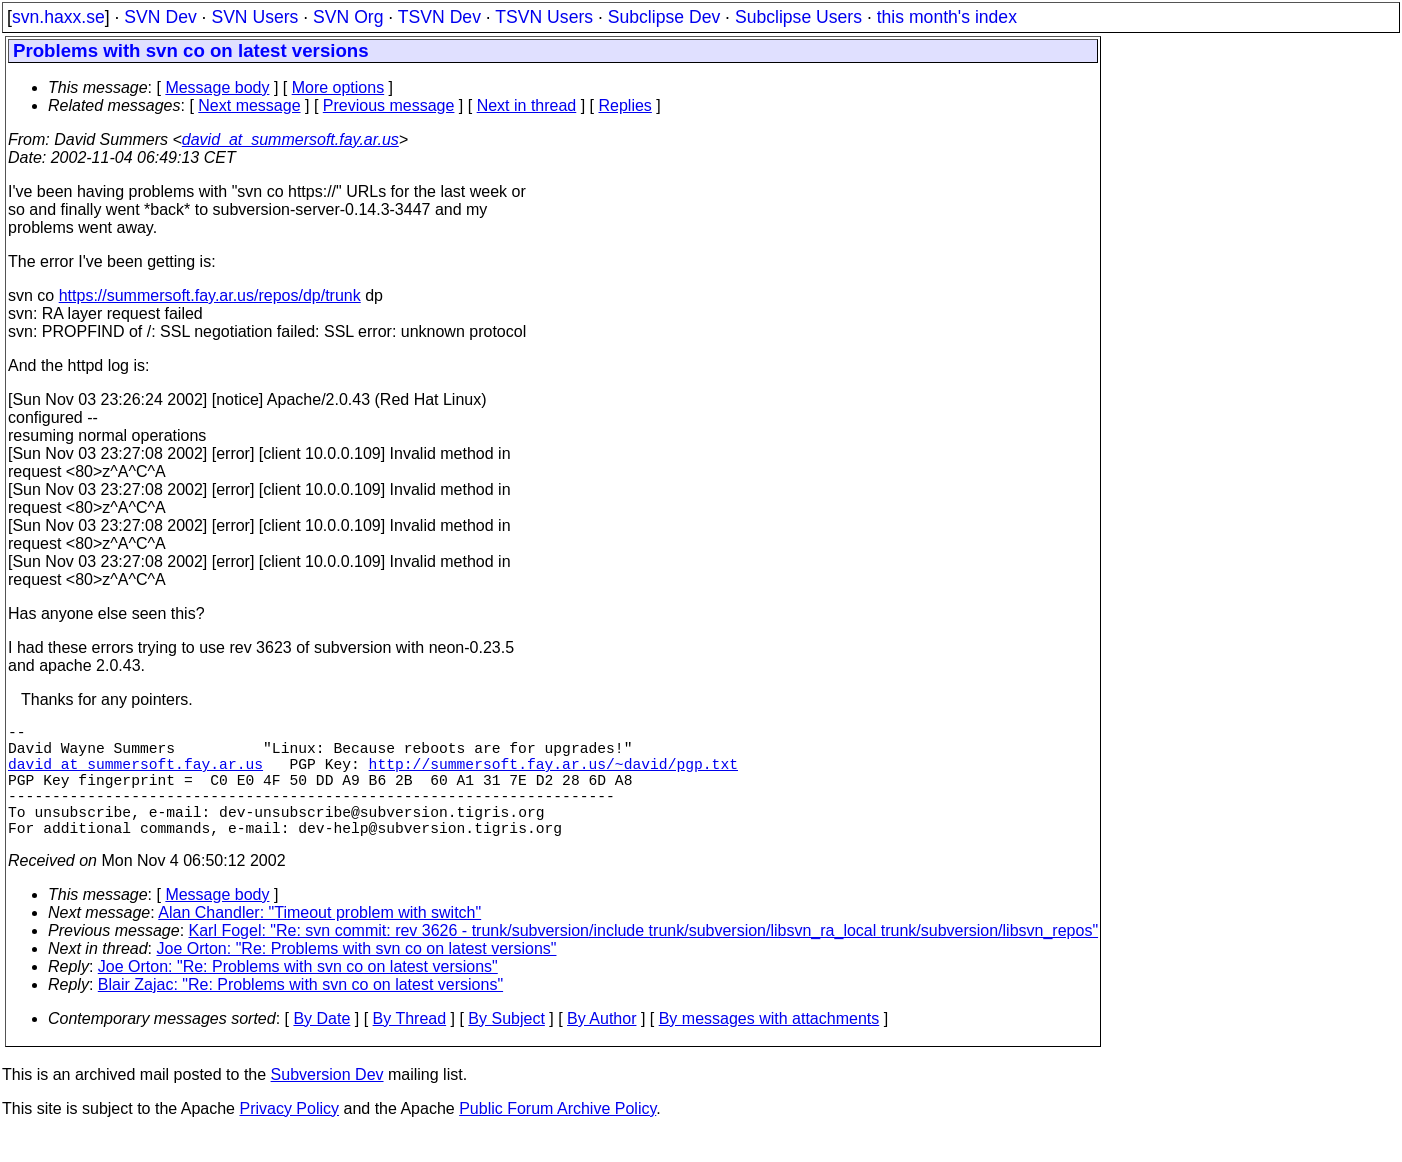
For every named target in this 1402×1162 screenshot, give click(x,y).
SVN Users (254, 17)
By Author (601, 1046)
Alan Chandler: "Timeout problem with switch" (319, 940)
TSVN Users (544, 17)
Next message (249, 105)
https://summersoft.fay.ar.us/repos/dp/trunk (210, 295)
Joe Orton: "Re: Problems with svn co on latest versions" (357, 976)
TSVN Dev (439, 17)
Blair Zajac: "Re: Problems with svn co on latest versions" (300, 1012)
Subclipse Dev (664, 17)
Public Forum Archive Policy (557, 1136)
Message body (217, 87)
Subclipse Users (798, 17)
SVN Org (348, 17)
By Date (321, 1046)
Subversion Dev (327, 1102)
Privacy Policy (289, 1136)
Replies (625, 105)
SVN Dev (160, 17)
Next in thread (527, 105)
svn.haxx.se (58, 17)
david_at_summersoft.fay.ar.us (290, 139)
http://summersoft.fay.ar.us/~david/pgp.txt (553, 775)
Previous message (389, 105)
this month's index (947, 17)
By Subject (506, 1046)
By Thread (410, 1046)
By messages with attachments (769, 1046)
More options (338, 87)
